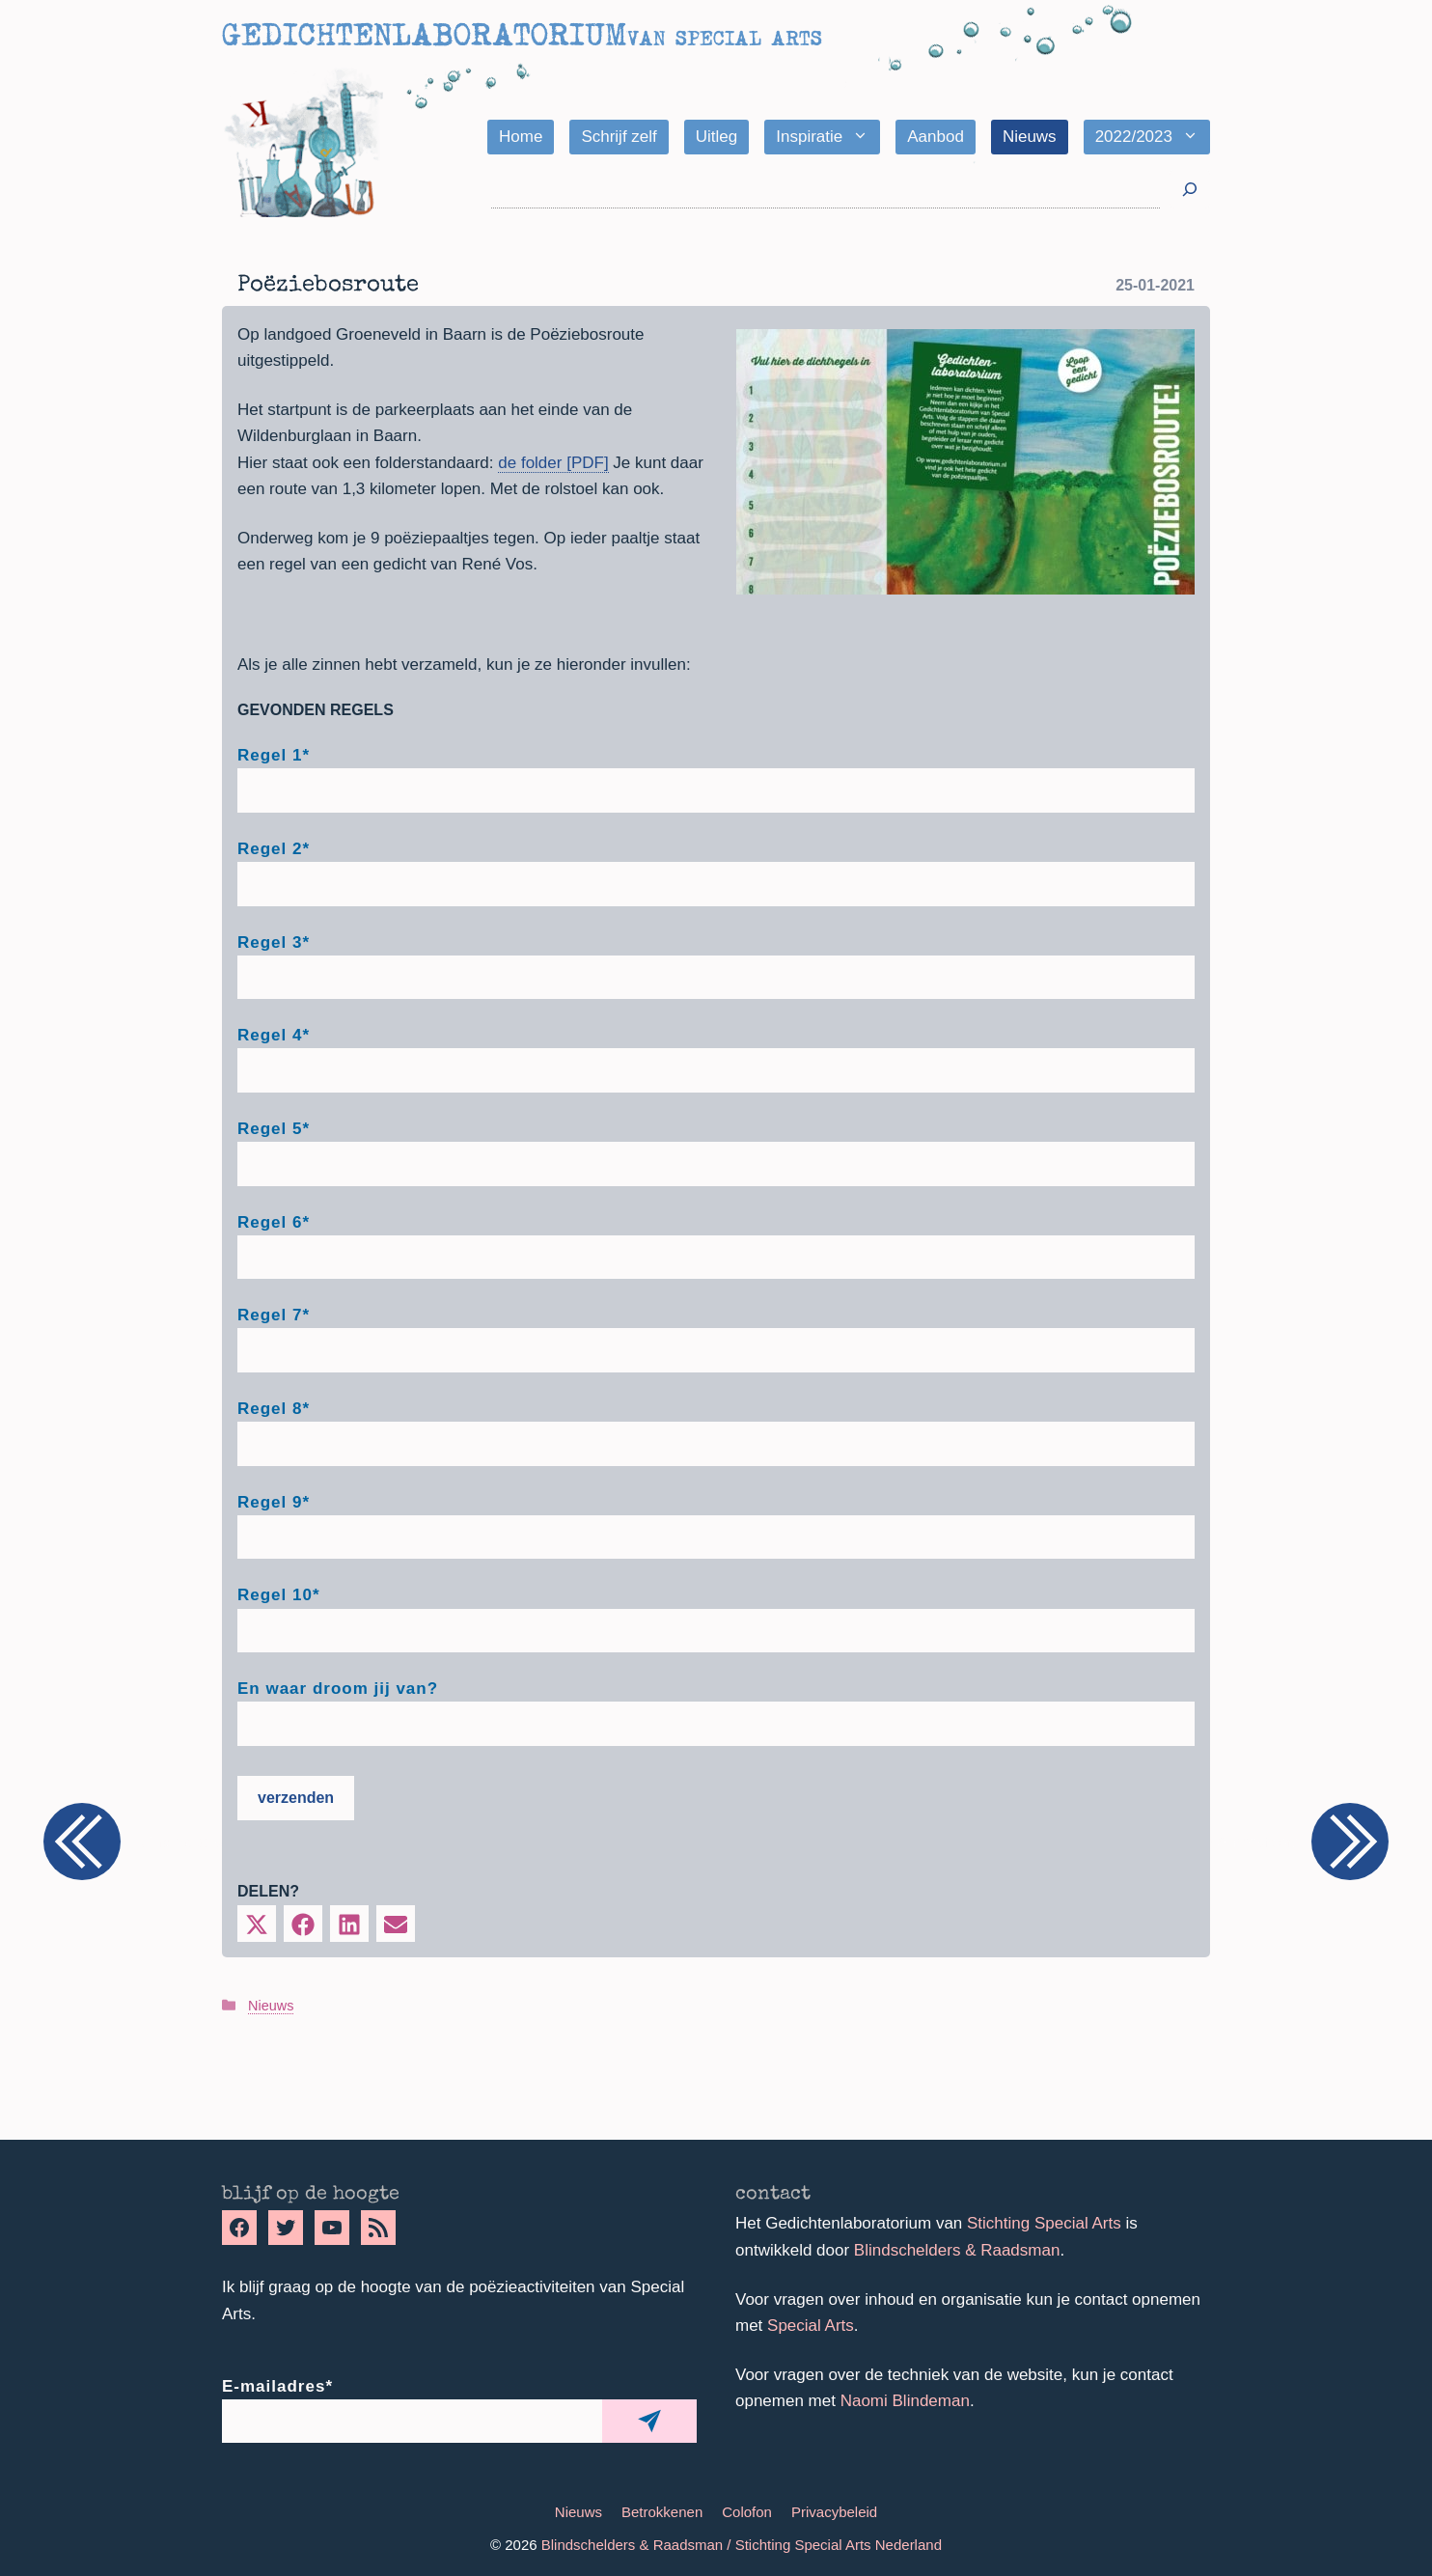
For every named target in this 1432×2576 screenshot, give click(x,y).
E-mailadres (277, 2386)
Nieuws (1030, 136)
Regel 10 (278, 1595)
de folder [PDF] (553, 463)
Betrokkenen (661, 2512)
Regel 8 (273, 1408)
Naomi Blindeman (905, 2401)
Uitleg (716, 136)
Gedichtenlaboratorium (424, 35)
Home (520, 136)
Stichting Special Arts (1044, 2223)
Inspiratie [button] (828, 137)
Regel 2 (273, 849)
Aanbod (935, 136)
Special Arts (810, 2325)
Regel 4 (273, 1035)
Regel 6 (273, 1222)
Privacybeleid (834, 2512)
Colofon (747, 2512)
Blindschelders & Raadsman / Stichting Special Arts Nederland (741, 2544)
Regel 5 (273, 1129)
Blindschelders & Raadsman (957, 2250)
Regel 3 (273, 942)
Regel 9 (273, 1502)
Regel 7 (273, 1315)
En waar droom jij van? (337, 1688)
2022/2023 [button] (1152, 137)
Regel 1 (273, 755)
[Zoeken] (1190, 189)
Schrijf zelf (618, 136)
